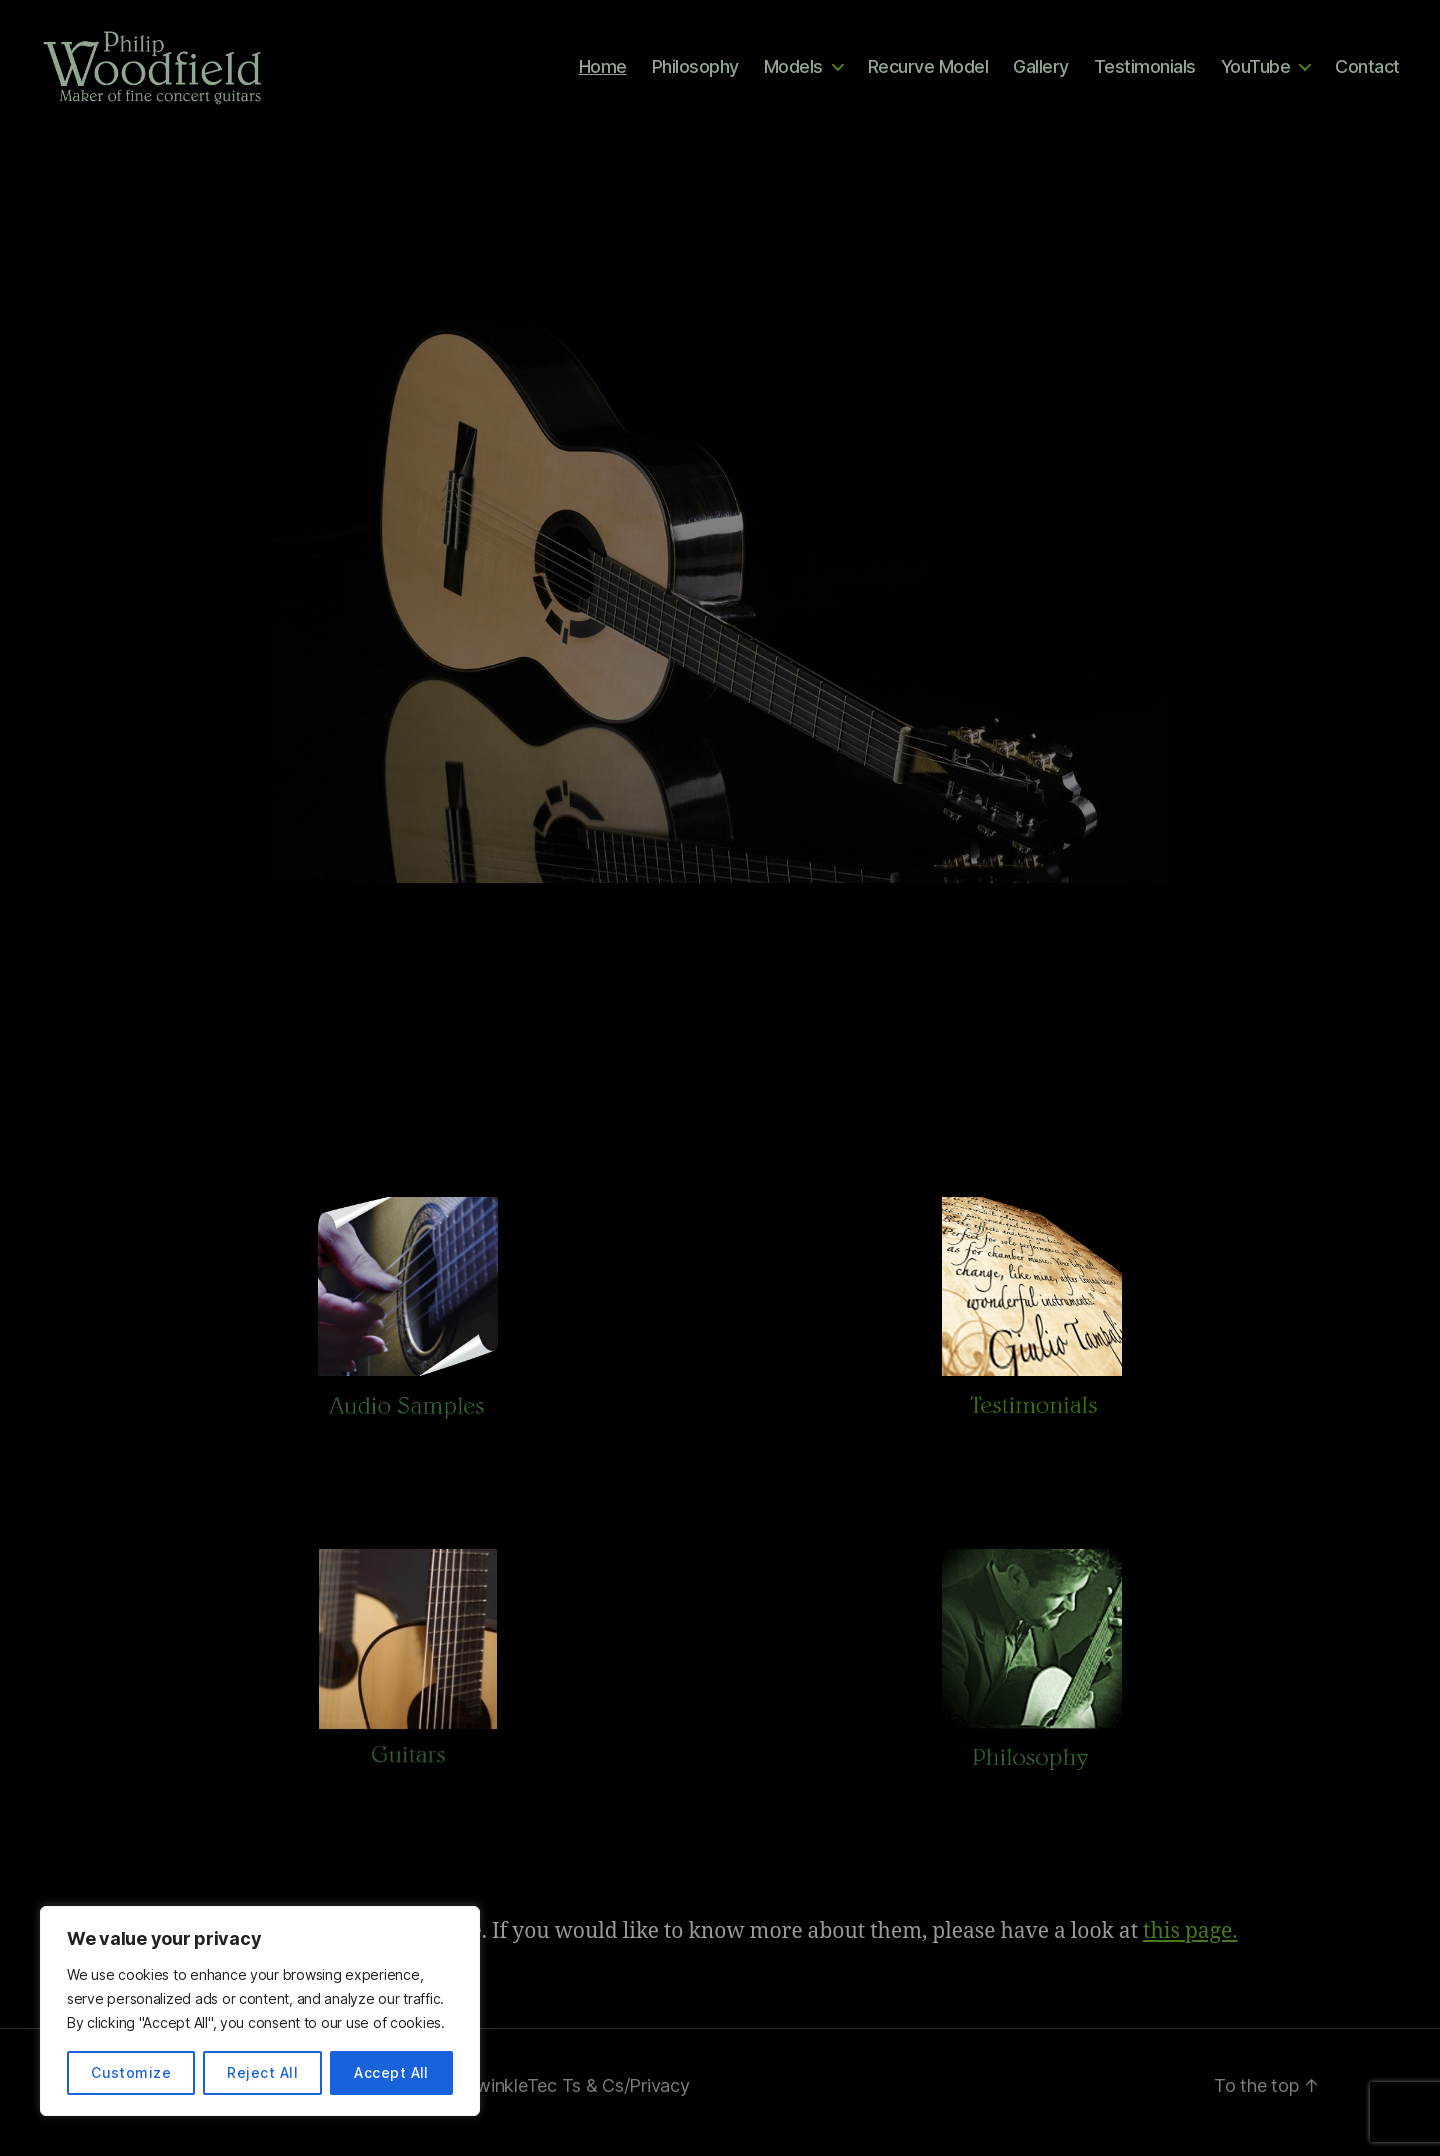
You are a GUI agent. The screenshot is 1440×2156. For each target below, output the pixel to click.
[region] (260, 2011)
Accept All (391, 2072)
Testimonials (1145, 72)
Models (793, 72)
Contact (1367, 72)
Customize (131, 2072)
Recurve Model (928, 72)
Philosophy (695, 72)
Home (603, 72)
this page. (1190, 1945)
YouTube (1256, 72)
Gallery (1041, 72)
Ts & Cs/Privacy (626, 2099)
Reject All (262, 2072)
